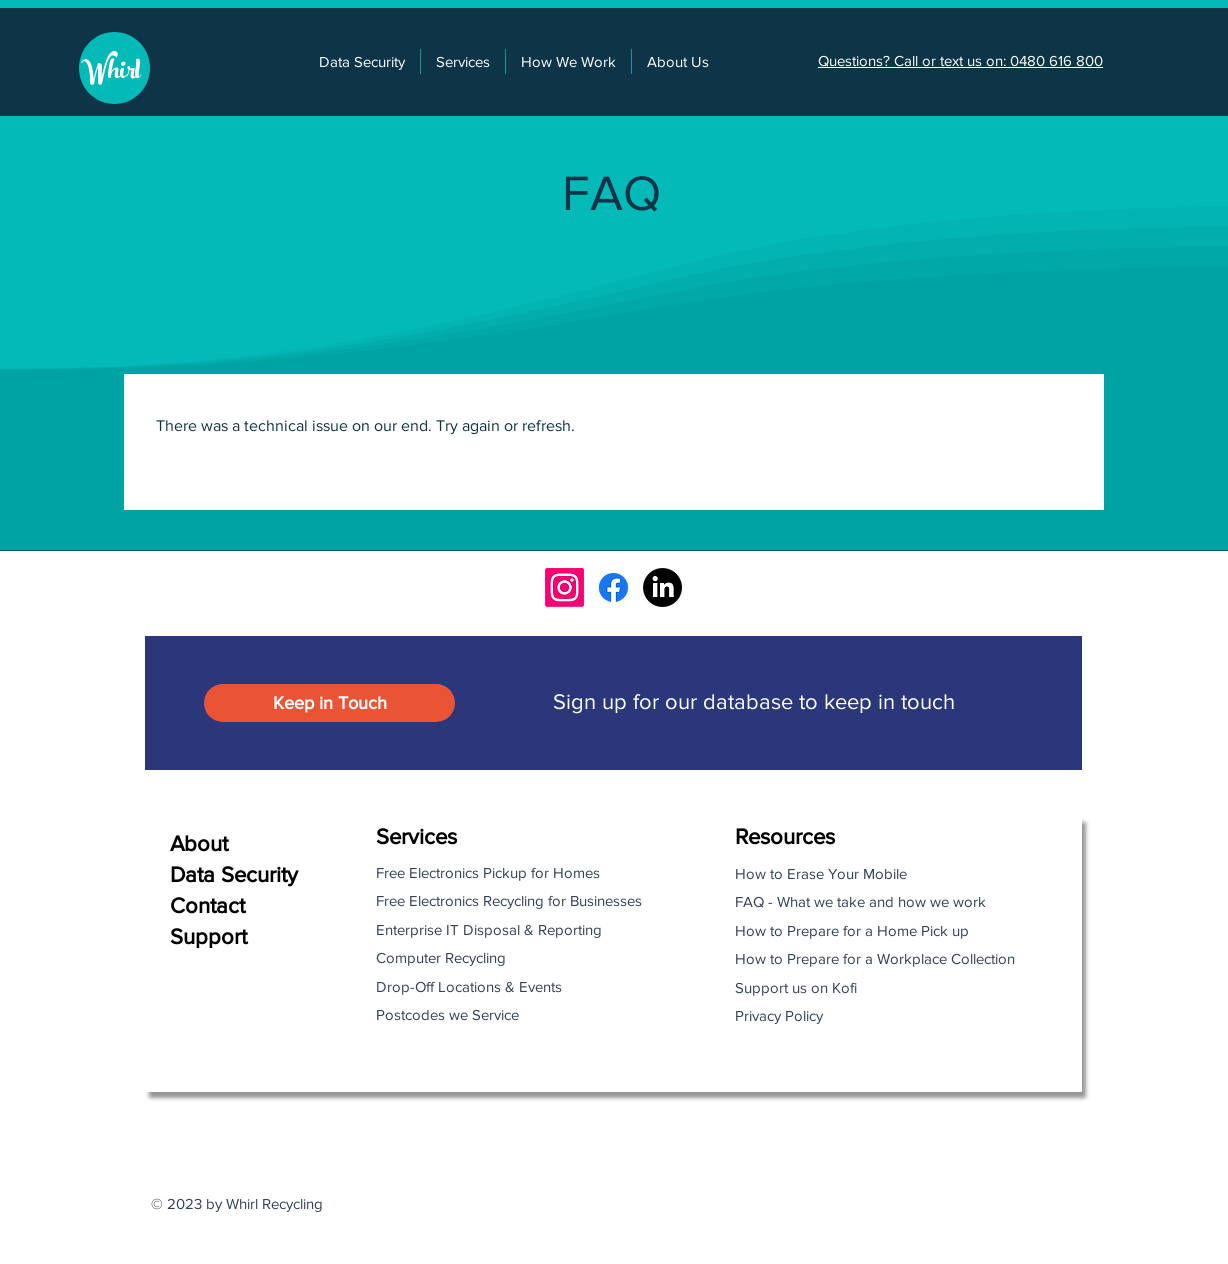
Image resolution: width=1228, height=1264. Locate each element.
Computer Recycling (441, 957)
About (199, 843)
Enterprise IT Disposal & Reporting (489, 929)
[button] (463, 61)
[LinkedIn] (662, 587)
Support (208, 936)
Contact (207, 905)
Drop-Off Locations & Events (469, 986)
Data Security (234, 874)
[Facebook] (613, 587)
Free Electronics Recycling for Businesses (509, 900)
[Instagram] (564, 587)
